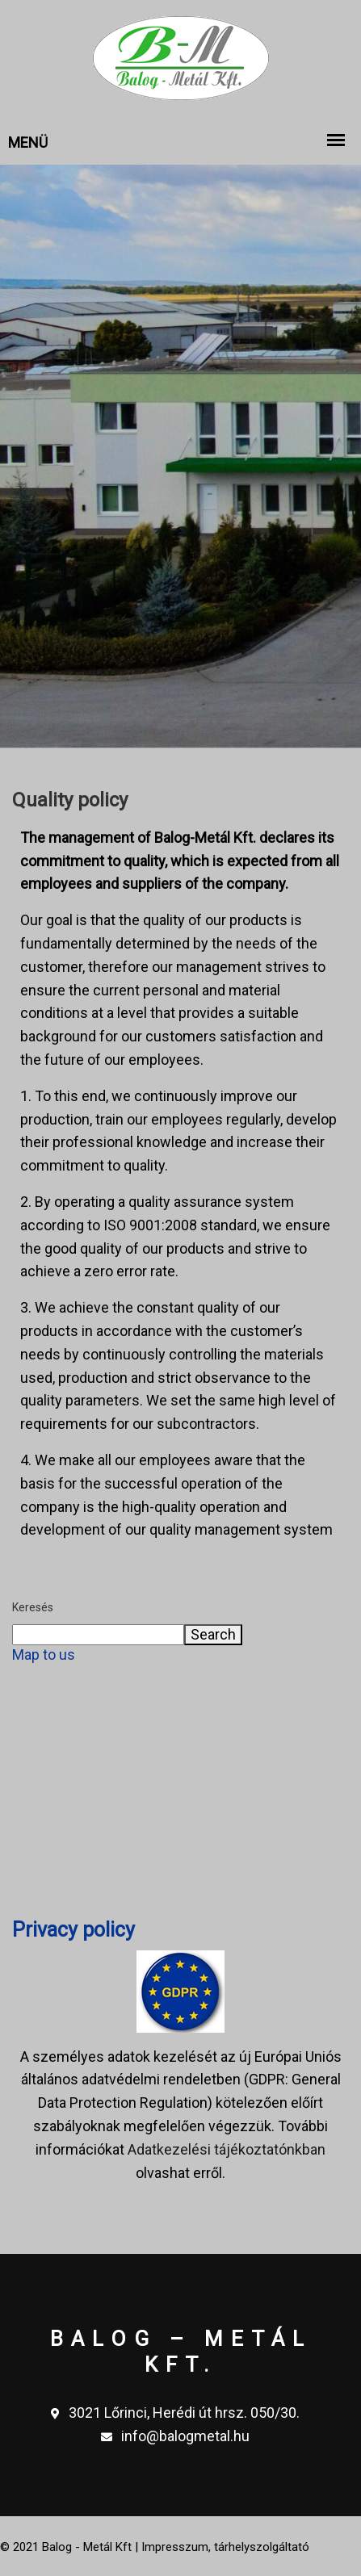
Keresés (32, 1607)
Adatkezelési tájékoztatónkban (226, 2149)
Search (213, 1634)
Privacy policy (73, 1929)
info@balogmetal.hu (175, 2437)
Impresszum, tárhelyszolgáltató (225, 2547)
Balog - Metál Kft (87, 2547)
